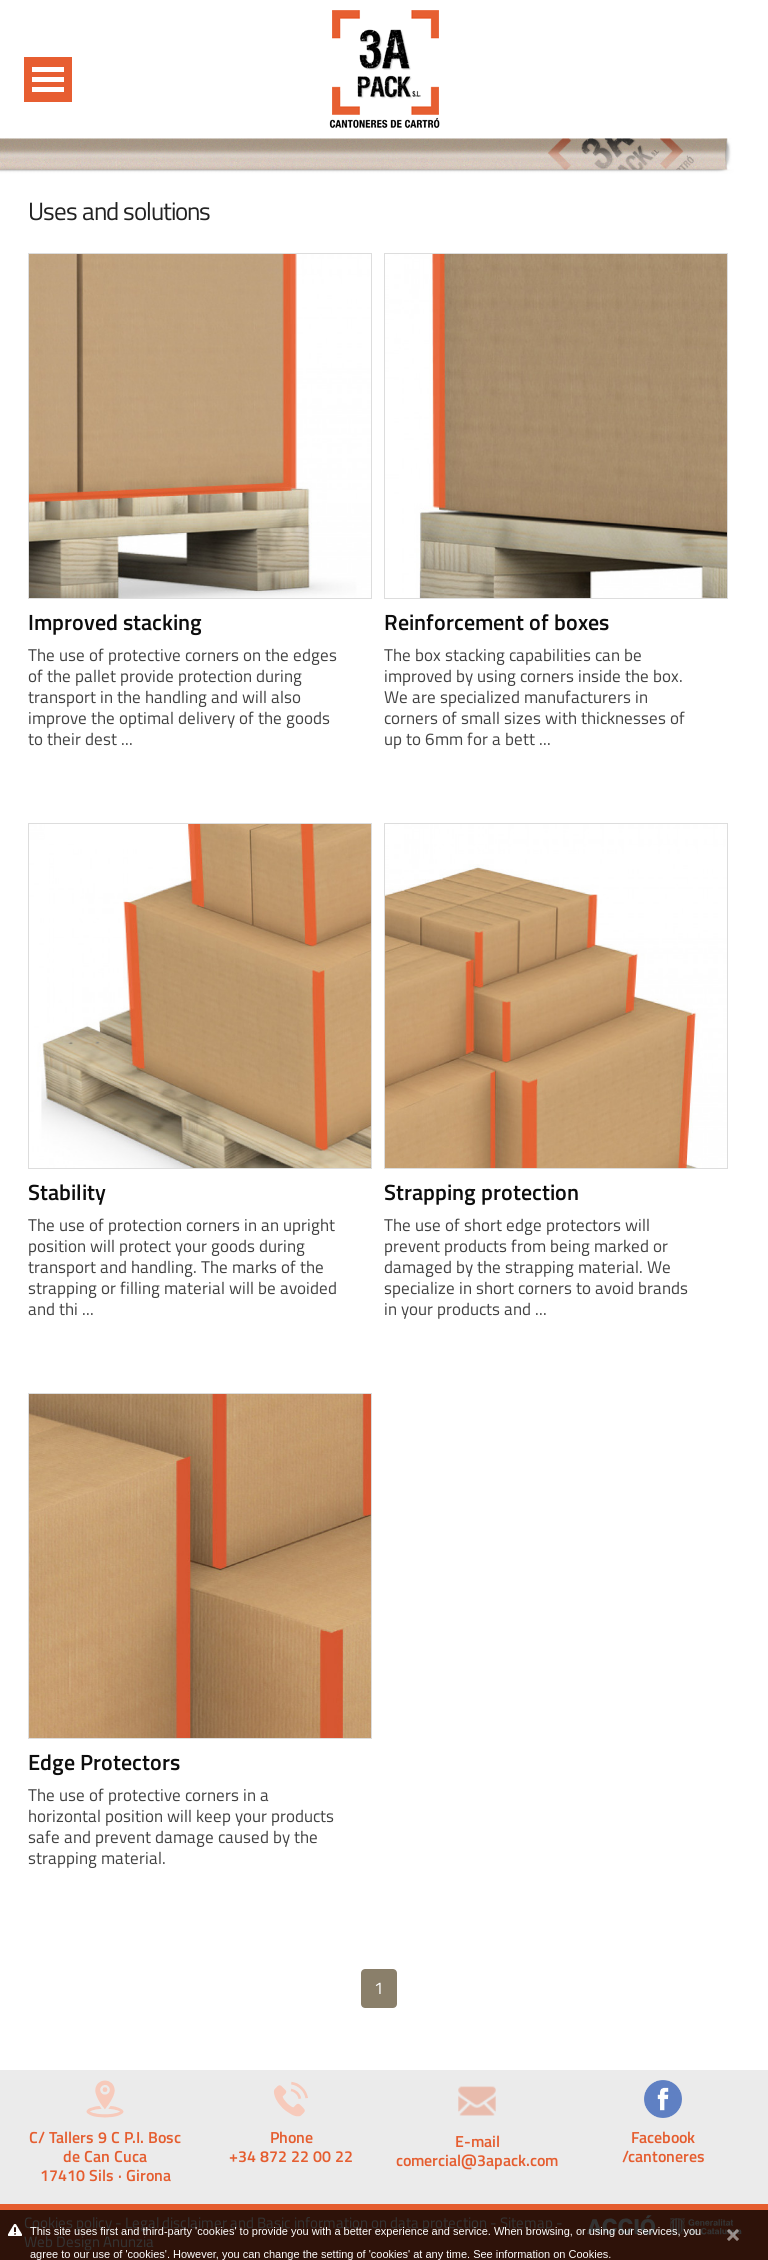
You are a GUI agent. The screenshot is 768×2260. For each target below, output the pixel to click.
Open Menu (48, 79)
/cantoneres (663, 2156)
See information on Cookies (540, 2254)
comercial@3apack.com (477, 2160)
